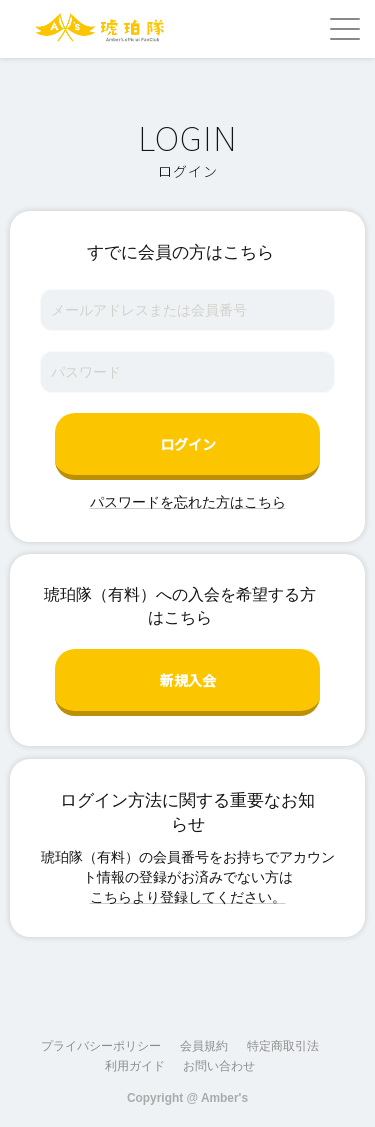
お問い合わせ (219, 1066)
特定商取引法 (283, 1046)
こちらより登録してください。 (188, 897)
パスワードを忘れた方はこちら (188, 502)
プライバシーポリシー (101, 1046)
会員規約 (204, 1046)
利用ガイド (135, 1066)
